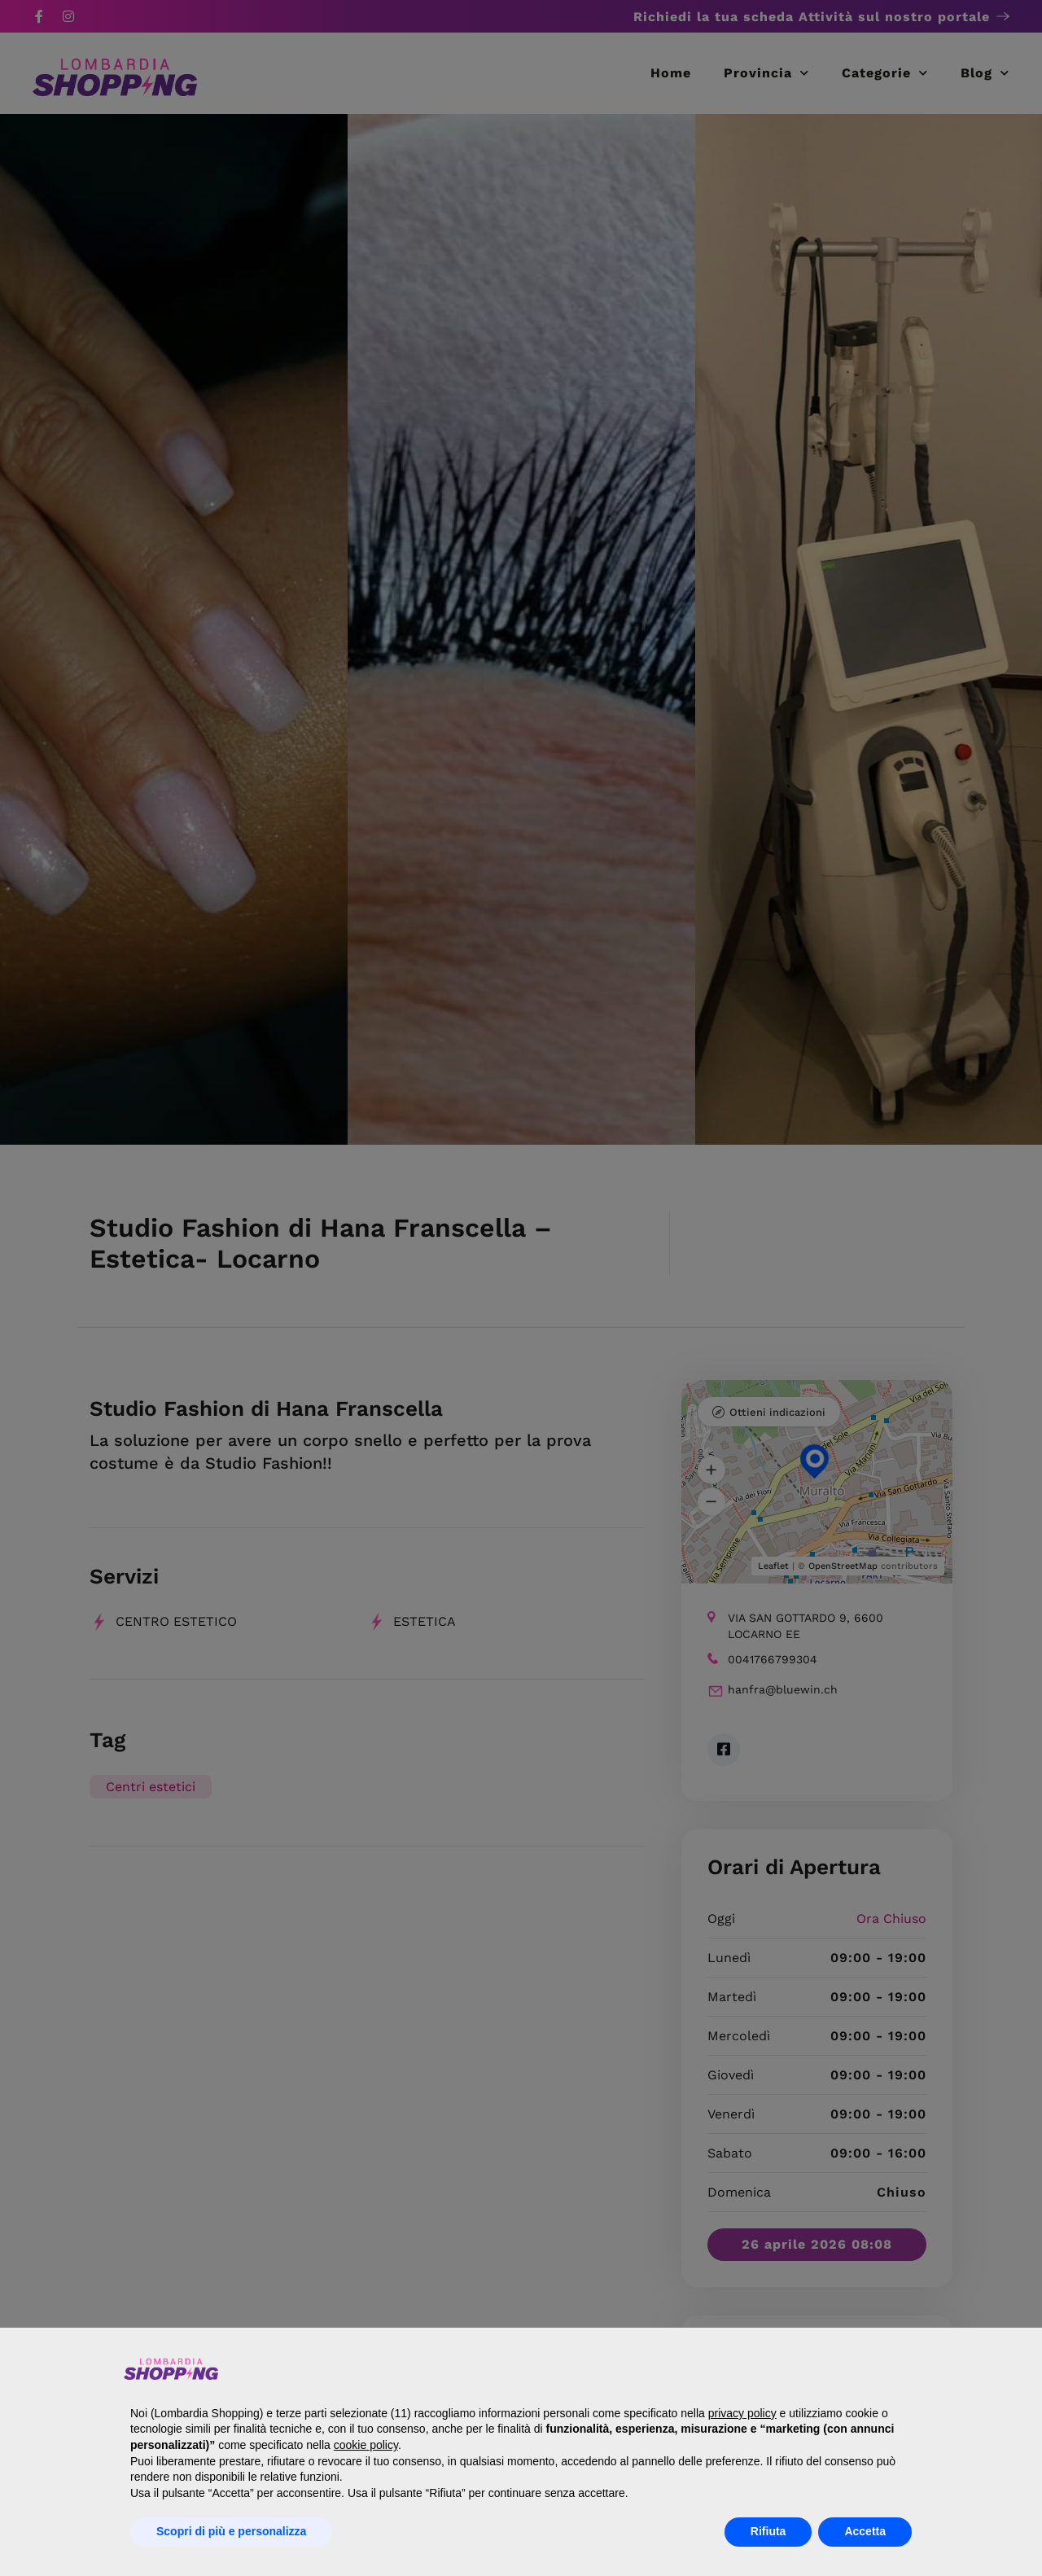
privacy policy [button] (742, 2413)
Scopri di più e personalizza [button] (231, 2531)
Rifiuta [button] (768, 2531)
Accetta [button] (865, 2531)
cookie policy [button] (366, 2444)
